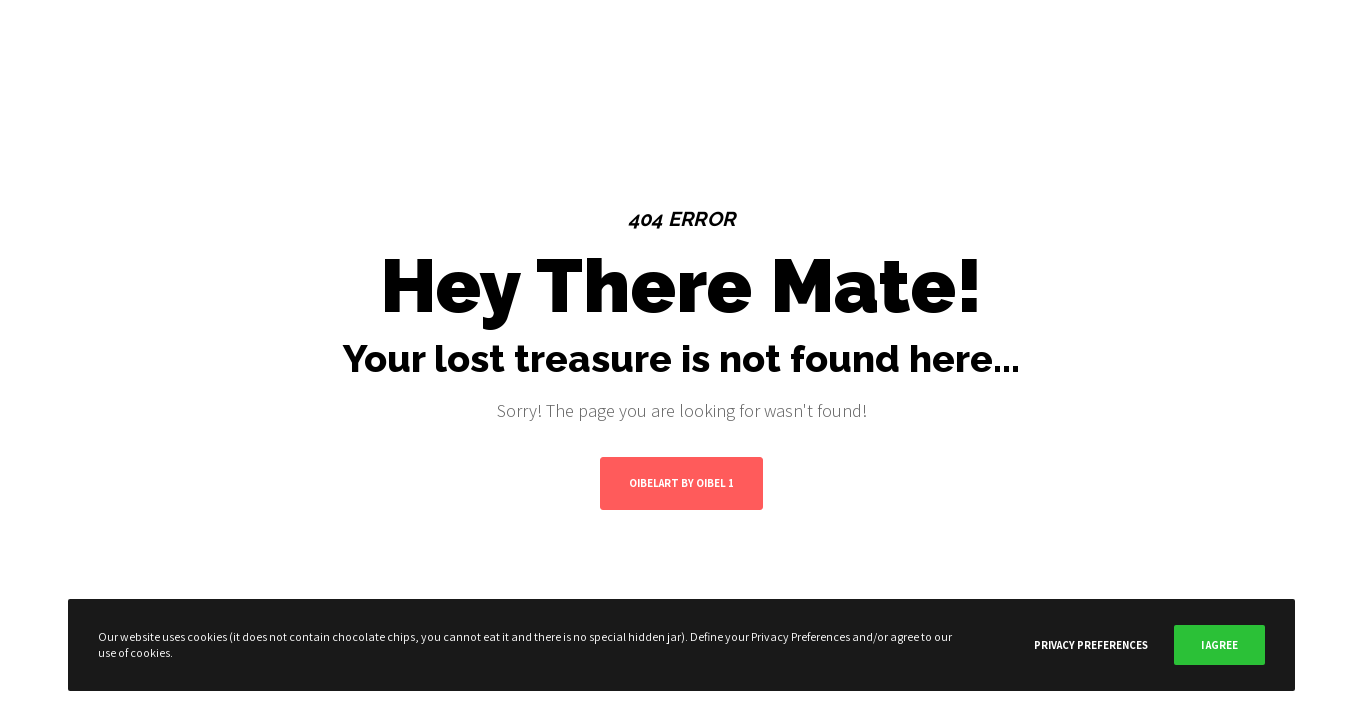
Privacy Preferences (1091, 645)
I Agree (1219, 645)
